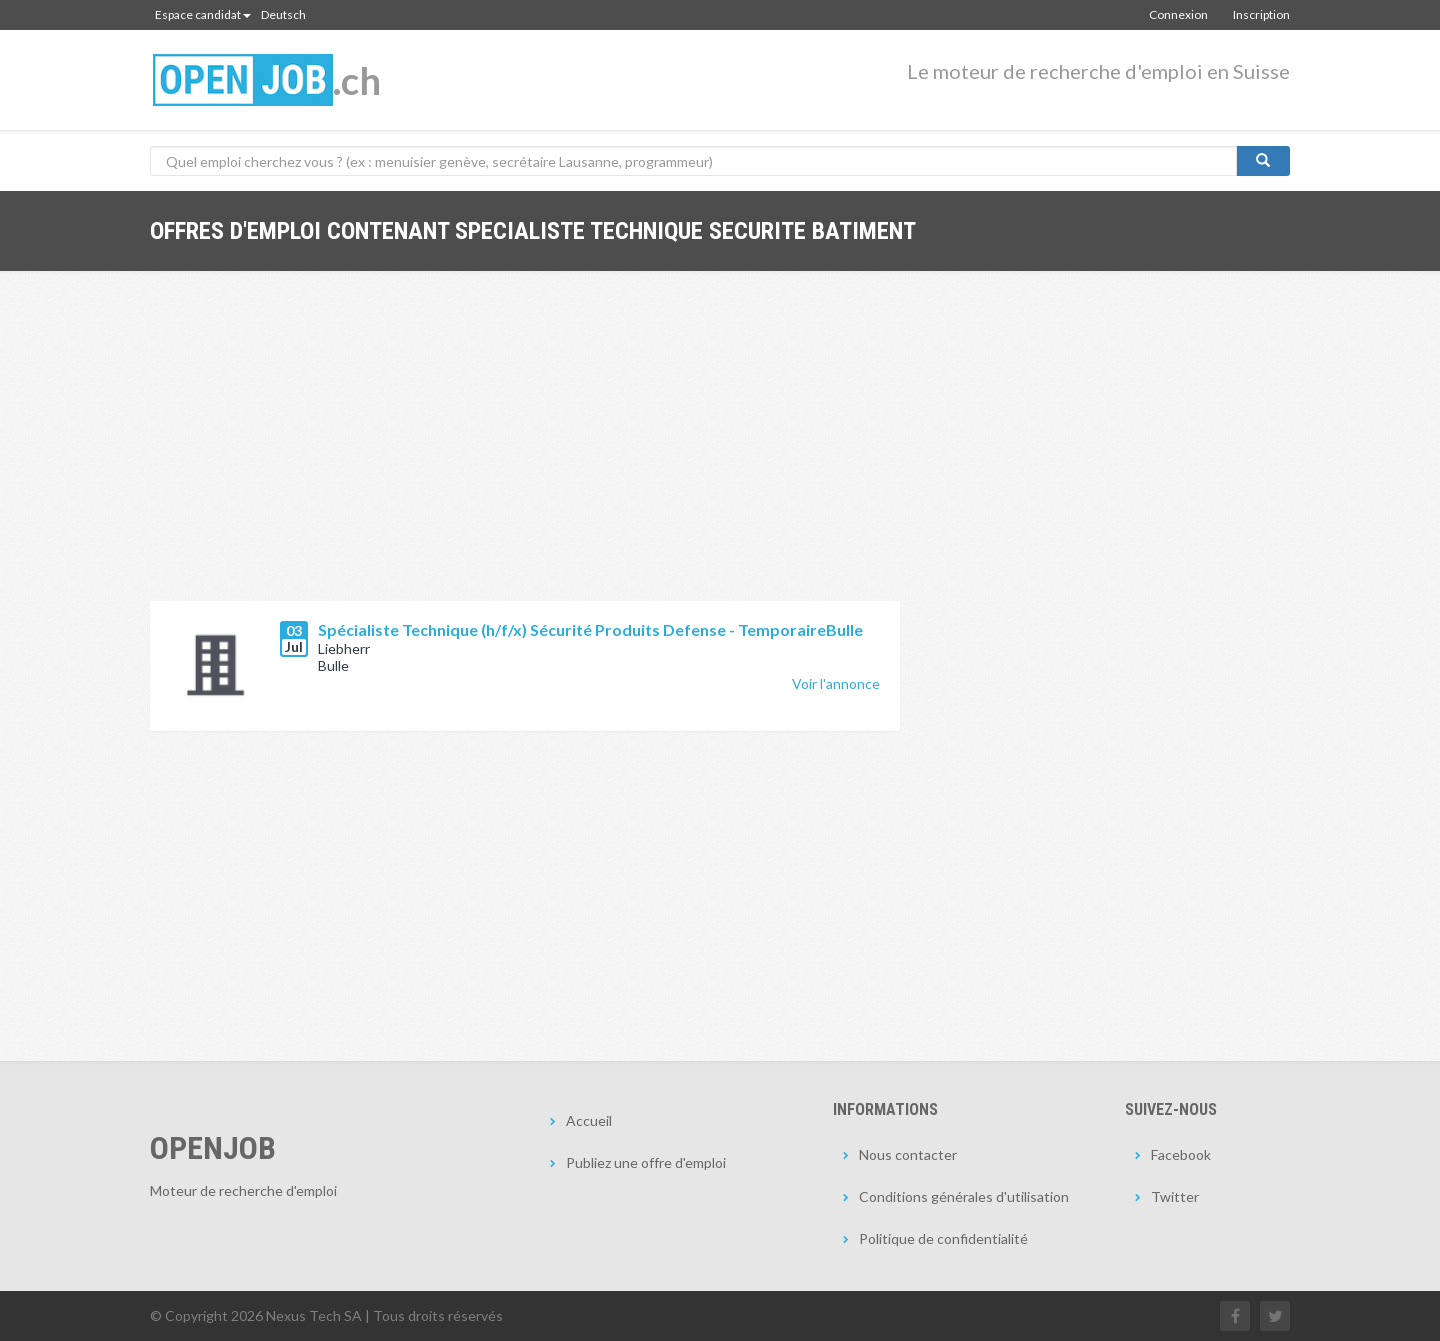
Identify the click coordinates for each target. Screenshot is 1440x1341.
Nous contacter (908, 1154)
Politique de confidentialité (943, 1238)
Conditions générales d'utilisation (964, 1196)
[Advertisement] (525, 451)
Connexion (1178, 14)
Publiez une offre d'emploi (646, 1162)
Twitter (1175, 1196)
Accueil (589, 1120)
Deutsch (283, 14)
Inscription (1261, 14)
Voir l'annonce (836, 683)
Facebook (1181, 1154)
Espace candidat (203, 14)
